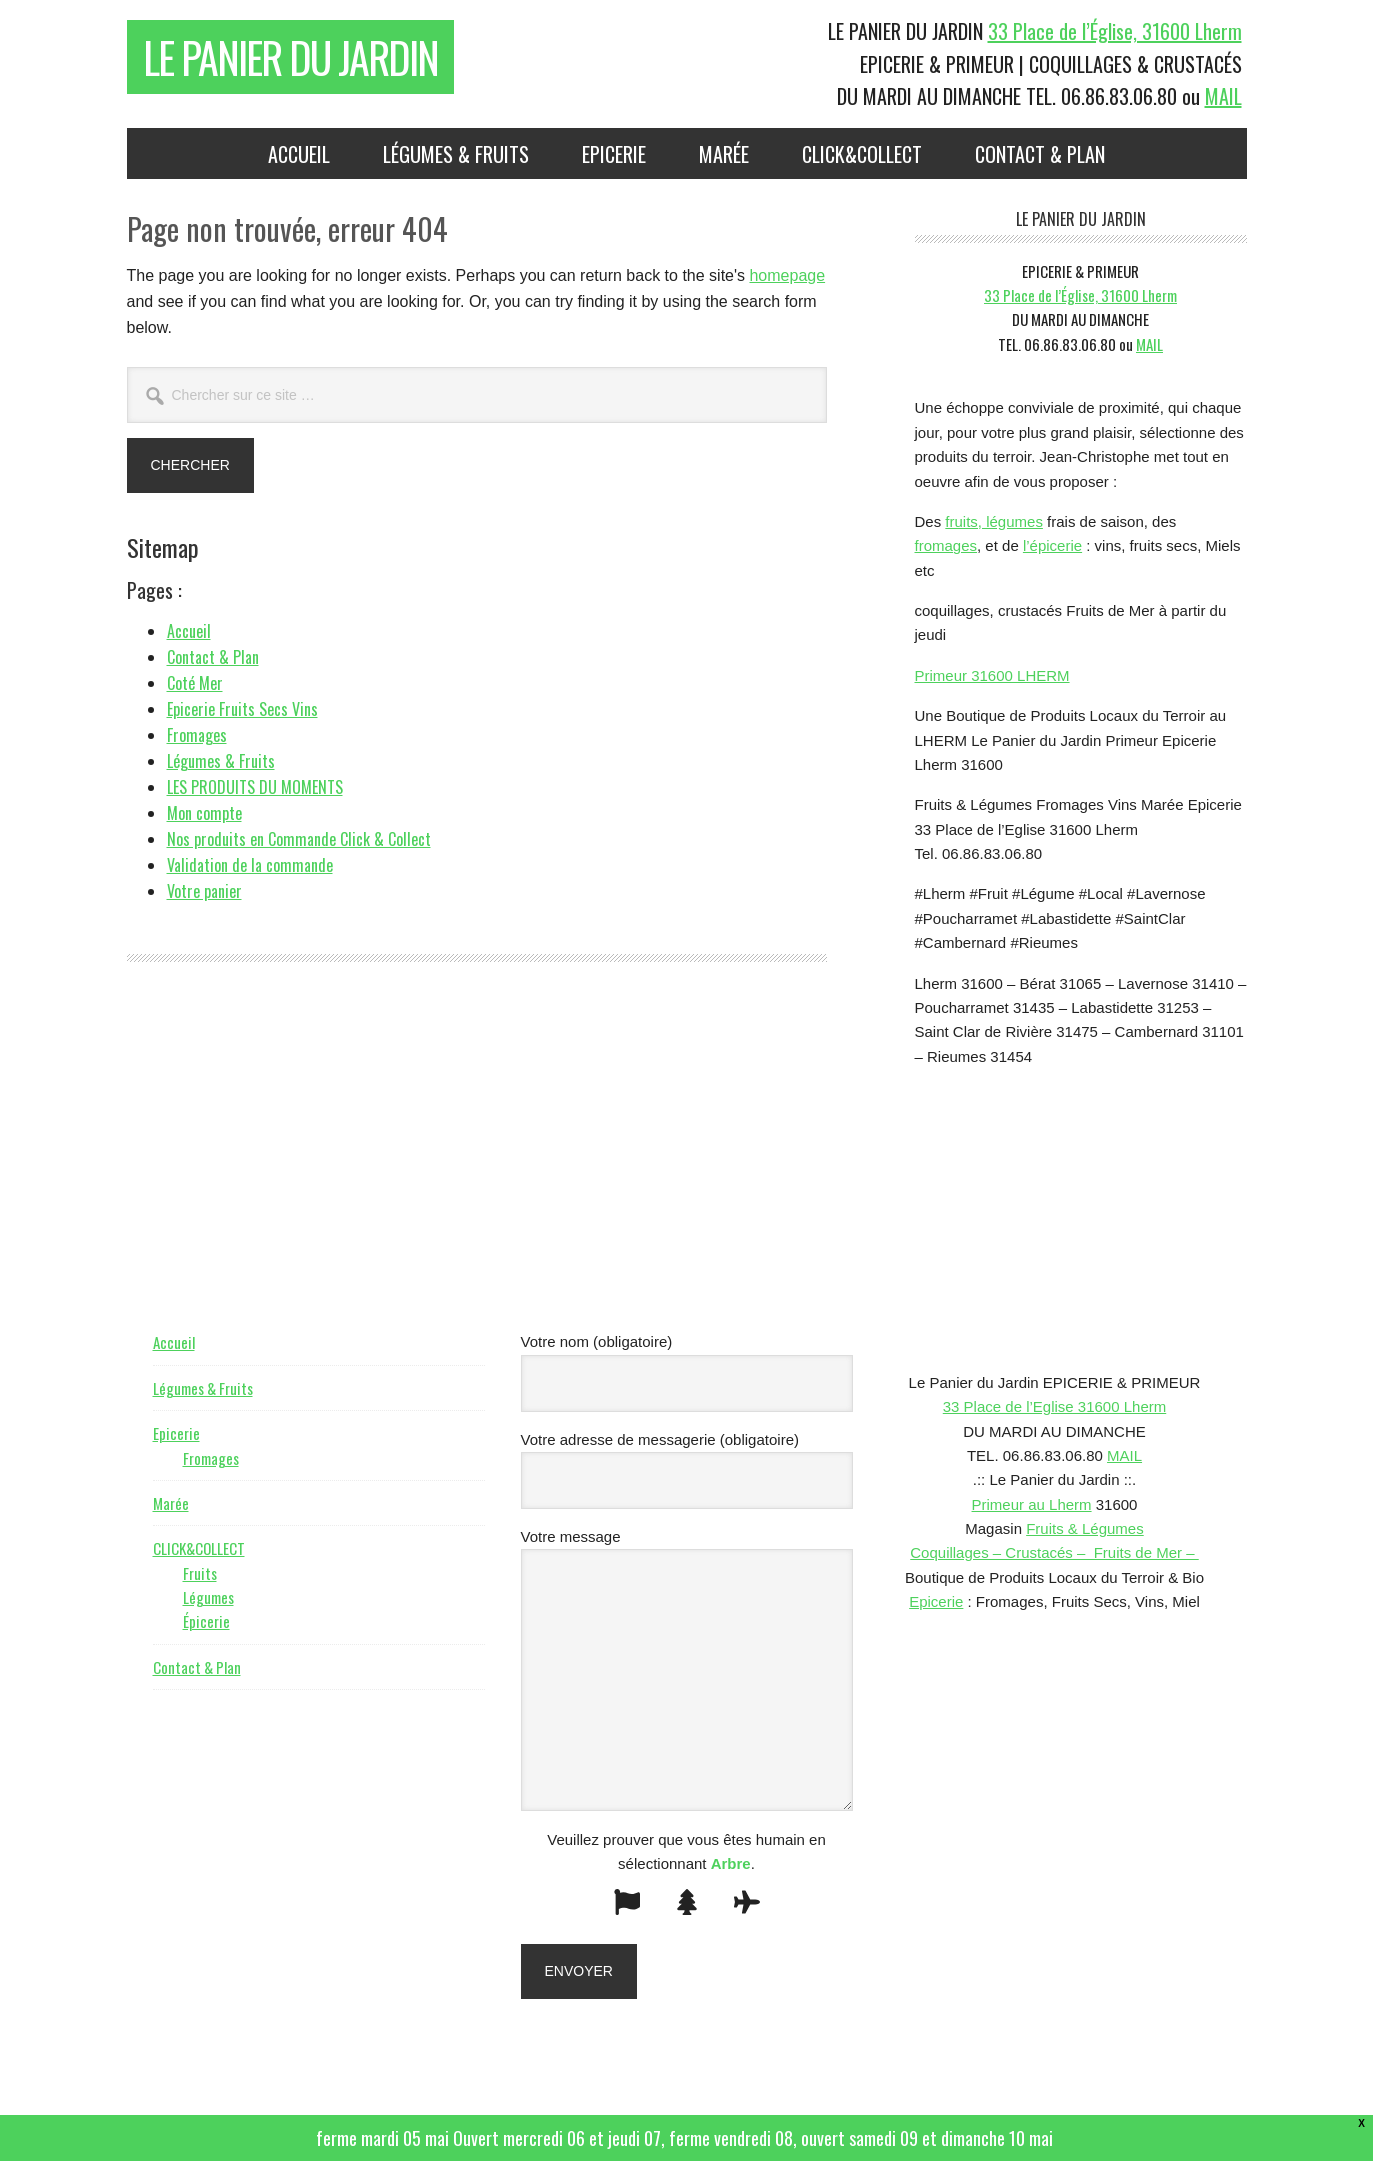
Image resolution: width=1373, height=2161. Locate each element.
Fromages (197, 735)
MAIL (1223, 96)
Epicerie (176, 1433)
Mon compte (204, 813)
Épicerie (206, 1621)
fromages (946, 545)
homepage (787, 275)
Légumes (208, 1597)
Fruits (200, 1573)
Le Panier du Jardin (290, 57)
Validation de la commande (250, 865)
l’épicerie (1052, 545)
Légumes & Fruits (221, 761)
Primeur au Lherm (1032, 1504)
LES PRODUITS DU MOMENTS (255, 787)
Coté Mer (195, 683)
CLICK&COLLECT (199, 1548)
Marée (171, 1503)
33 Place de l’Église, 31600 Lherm (1115, 31)
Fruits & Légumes (1085, 1528)
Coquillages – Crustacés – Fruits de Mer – (1054, 1552)
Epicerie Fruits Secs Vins (242, 709)
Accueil (189, 631)
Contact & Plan (213, 657)
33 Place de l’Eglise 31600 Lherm (1054, 1406)
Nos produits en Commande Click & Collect (299, 839)
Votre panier (204, 891)
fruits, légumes (994, 521)
